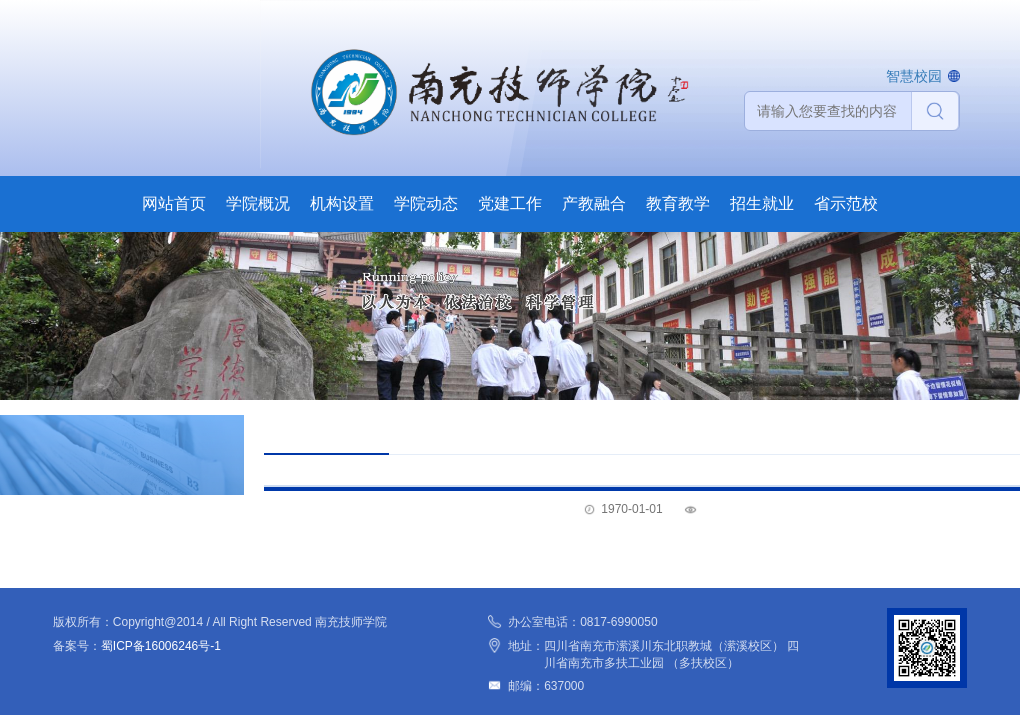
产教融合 (594, 203)
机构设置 (342, 203)
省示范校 (846, 203)
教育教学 (678, 203)
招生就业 (762, 203)
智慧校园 (914, 76)
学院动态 (426, 203)
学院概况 (258, 203)
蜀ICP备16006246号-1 (161, 646)
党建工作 (510, 203)
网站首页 (174, 203)
